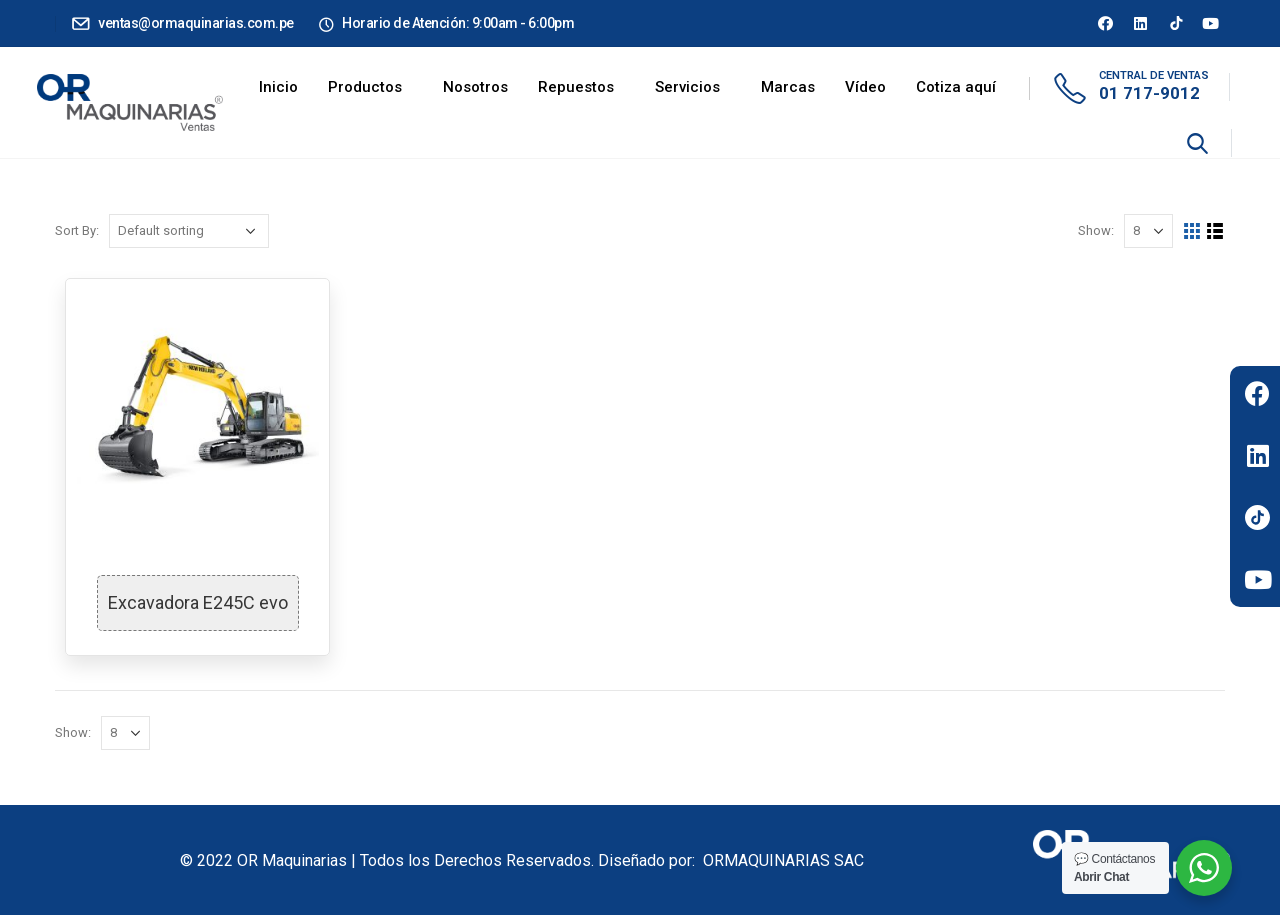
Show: (1096, 230)
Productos (365, 87)
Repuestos (576, 87)
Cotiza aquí (956, 87)
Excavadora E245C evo (198, 602)
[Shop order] (189, 231)
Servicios (687, 87)
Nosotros (475, 87)
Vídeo (865, 87)
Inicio (278, 87)
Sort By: (77, 230)
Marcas (788, 87)
